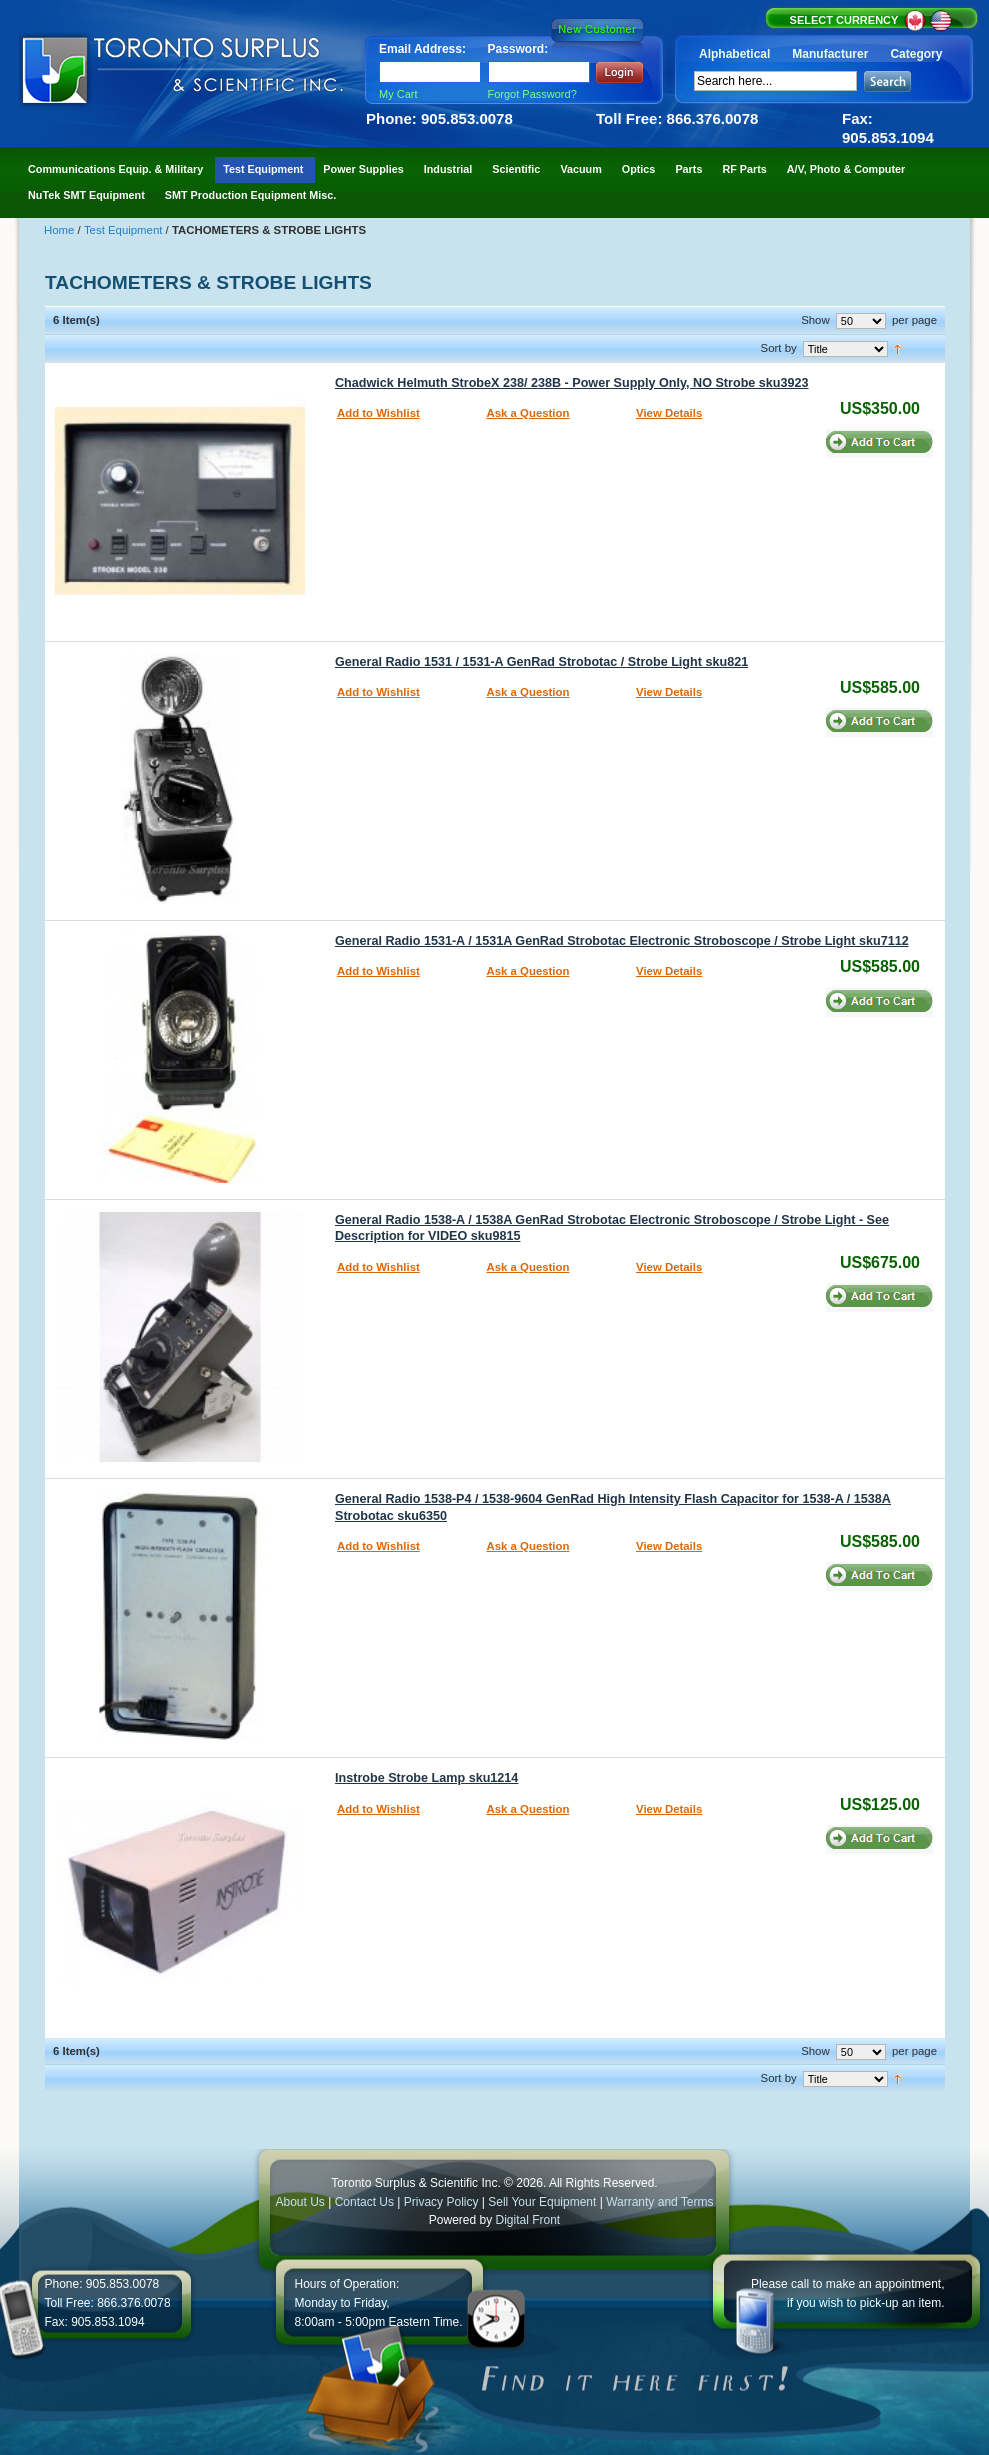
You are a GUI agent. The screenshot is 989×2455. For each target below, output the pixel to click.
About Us (299, 2202)
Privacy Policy (441, 2202)
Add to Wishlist (378, 413)
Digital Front (528, 2220)
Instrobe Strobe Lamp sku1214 (426, 1778)
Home (61, 230)
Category (916, 54)
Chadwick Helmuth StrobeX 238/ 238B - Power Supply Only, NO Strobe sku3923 (572, 383)
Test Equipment (125, 230)
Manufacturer (830, 54)
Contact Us (364, 2202)
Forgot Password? (532, 94)
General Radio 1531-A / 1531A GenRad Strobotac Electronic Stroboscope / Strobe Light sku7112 (622, 941)
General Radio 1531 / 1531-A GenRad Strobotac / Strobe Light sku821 (541, 662)
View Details (669, 413)
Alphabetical (734, 54)
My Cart (398, 94)
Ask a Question (528, 413)
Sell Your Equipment (543, 2202)
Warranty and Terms (659, 2202)
